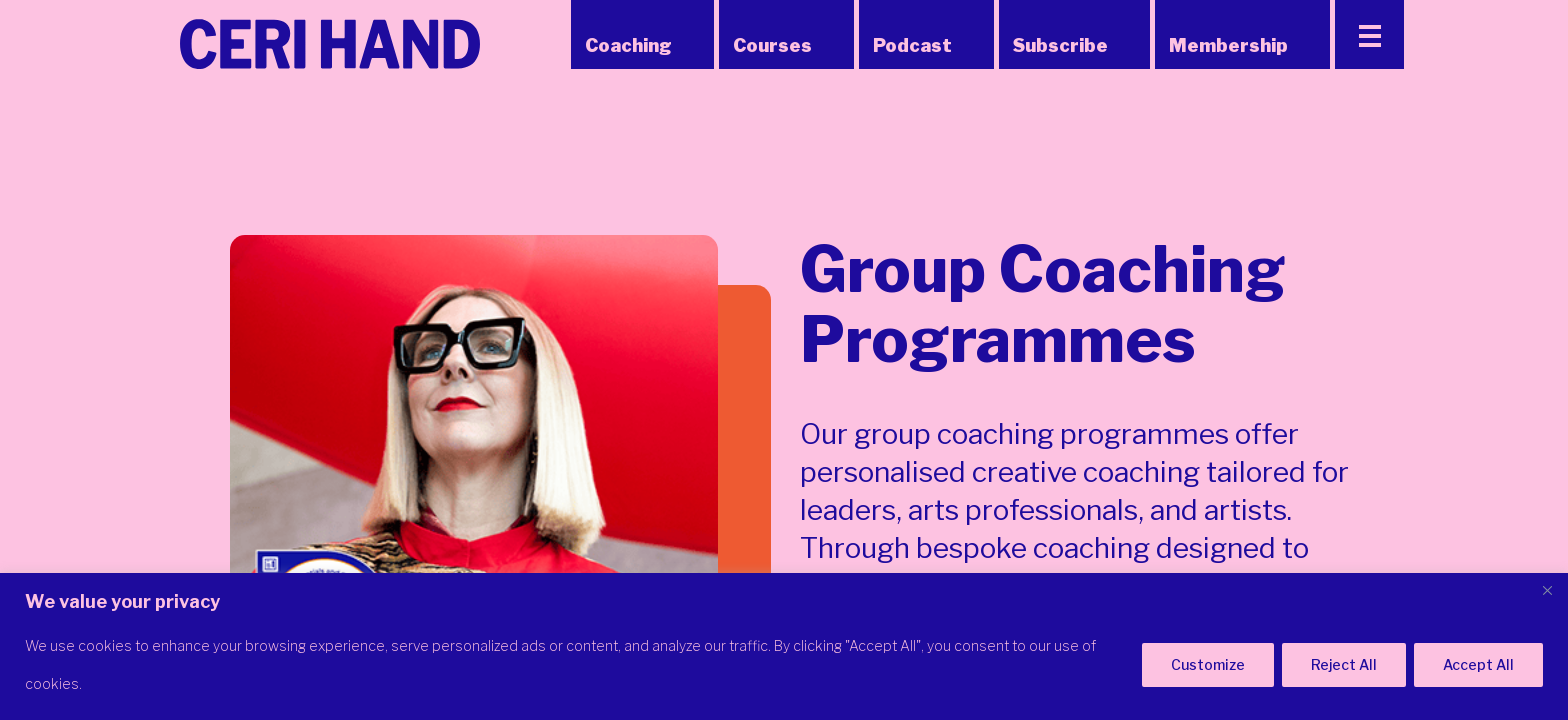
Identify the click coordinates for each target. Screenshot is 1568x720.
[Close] (1547, 590)
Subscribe (1060, 45)
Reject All (1344, 664)
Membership (1228, 45)
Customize (1208, 664)
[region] (784, 646)
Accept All (1478, 664)
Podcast (912, 45)
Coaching (628, 45)
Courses (772, 45)
